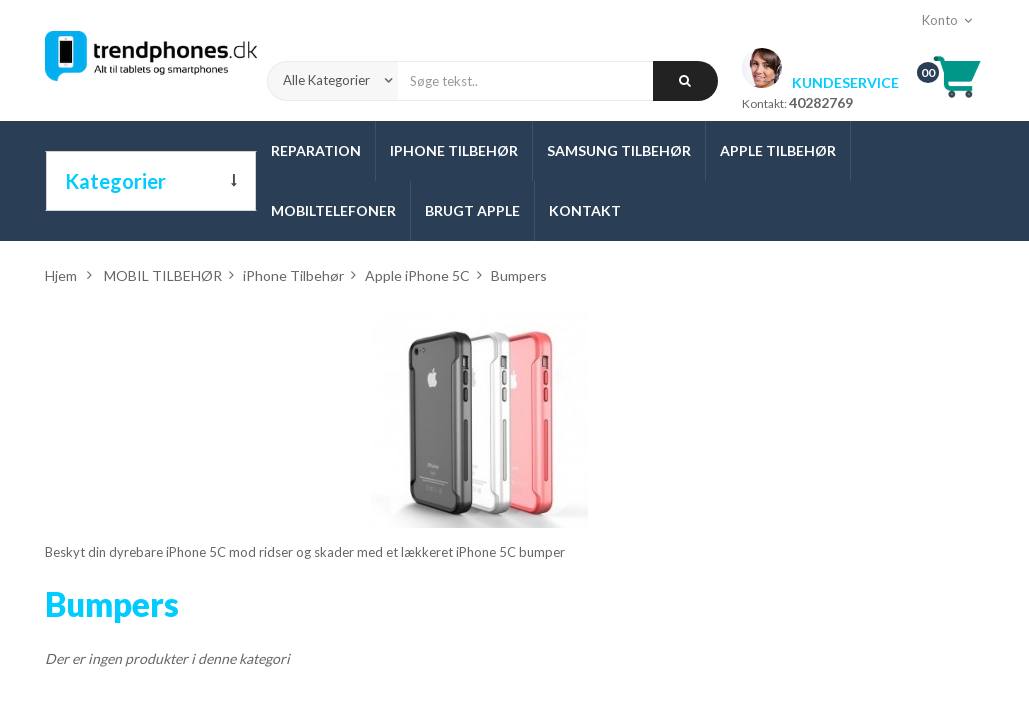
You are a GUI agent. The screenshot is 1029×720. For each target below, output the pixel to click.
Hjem (61, 275)
